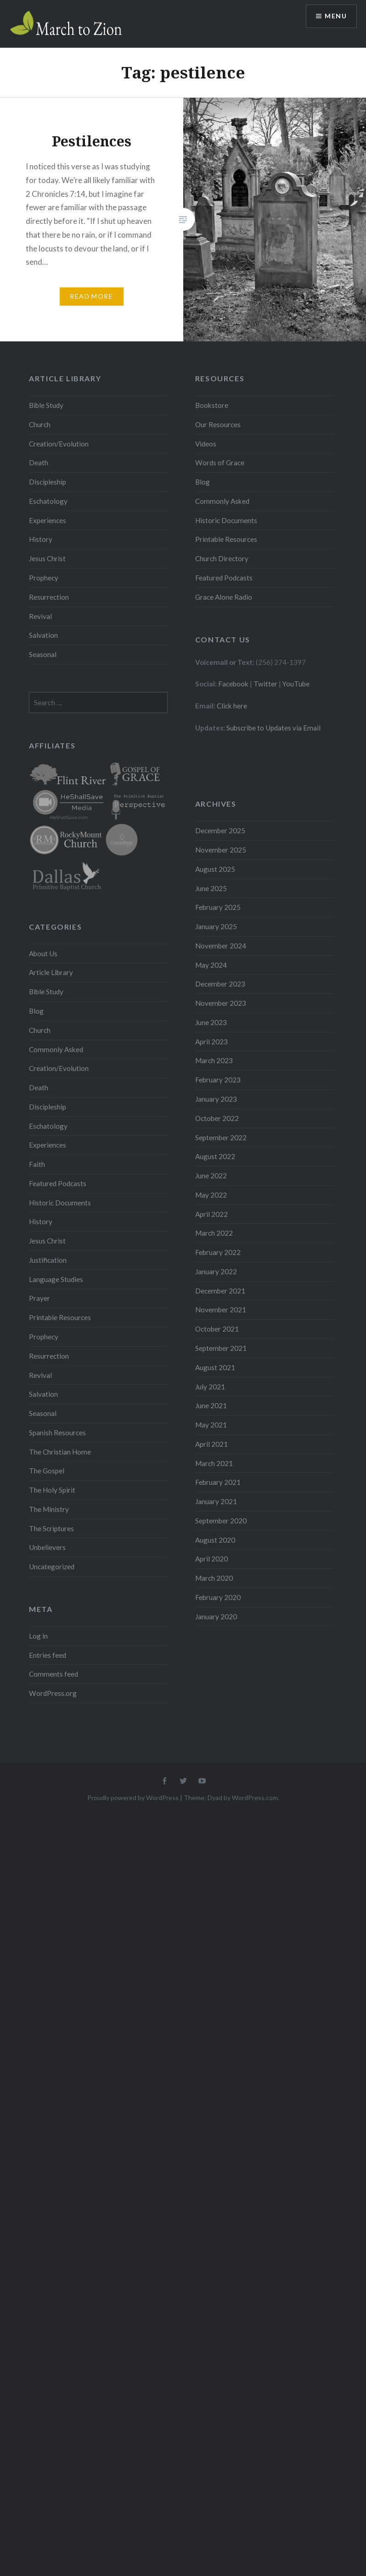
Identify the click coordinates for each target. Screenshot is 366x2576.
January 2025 (216, 926)
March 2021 (214, 1463)
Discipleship (47, 482)
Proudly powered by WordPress (133, 1797)
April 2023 (211, 1041)
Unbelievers (47, 1547)
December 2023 (220, 984)
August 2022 (215, 1156)
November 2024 (220, 946)
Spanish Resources (57, 1432)
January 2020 (216, 1616)
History (40, 539)
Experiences (47, 520)
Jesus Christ (47, 558)
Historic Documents (226, 520)
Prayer (39, 1298)
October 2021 (217, 1329)
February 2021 (218, 1482)
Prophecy (43, 578)
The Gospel (46, 1470)
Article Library (51, 972)
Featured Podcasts (224, 578)
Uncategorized (51, 1566)
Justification (48, 1260)
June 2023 (211, 1022)
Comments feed (53, 1674)
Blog (202, 482)
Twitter (265, 684)
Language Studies (56, 1279)
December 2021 (220, 1291)
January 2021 (216, 1501)
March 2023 (214, 1060)
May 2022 (211, 1195)
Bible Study (46, 405)
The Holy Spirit (52, 1490)
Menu (336, 16)
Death (38, 462)
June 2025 (211, 888)
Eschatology (48, 501)
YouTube (296, 684)
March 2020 (214, 1578)
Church (40, 424)
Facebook (233, 684)
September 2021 (221, 1348)
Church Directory (221, 558)
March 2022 (214, 1233)
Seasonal (42, 654)
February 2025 (218, 907)
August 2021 (215, 1367)
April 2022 (211, 1214)
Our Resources (218, 424)
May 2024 (211, 965)
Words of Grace (219, 462)
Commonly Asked (222, 501)
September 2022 (221, 1137)
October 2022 (217, 1118)
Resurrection (49, 597)
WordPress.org (53, 1693)
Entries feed (47, 1655)
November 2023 (220, 1003)
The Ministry (49, 1509)
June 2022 (211, 1175)
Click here (232, 706)
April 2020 (211, 1559)
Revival (40, 616)
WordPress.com (255, 1797)
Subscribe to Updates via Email (273, 728)
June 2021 (211, 1405)
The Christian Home (60, 1452)
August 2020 (215, 1540)
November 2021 (220, 1309)
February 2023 (218, 1080)
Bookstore (211, 405)
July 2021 (210, 1387)
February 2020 (218, 1597)
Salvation (43, 635)
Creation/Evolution (59, 444)
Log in (38, 1636)
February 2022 (218, 1252)
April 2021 (211, 1444)
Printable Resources (226, 539)
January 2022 (216, 1271)
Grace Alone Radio (223, 597)
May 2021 (211, 1425)
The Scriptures (51, 1528)
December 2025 (220, 830)
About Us (43, 953)
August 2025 (215, 869)
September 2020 (221, 1521)
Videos (205, 444)
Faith (37, 1164)
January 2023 (216, 1099)
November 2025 (220, 850)
